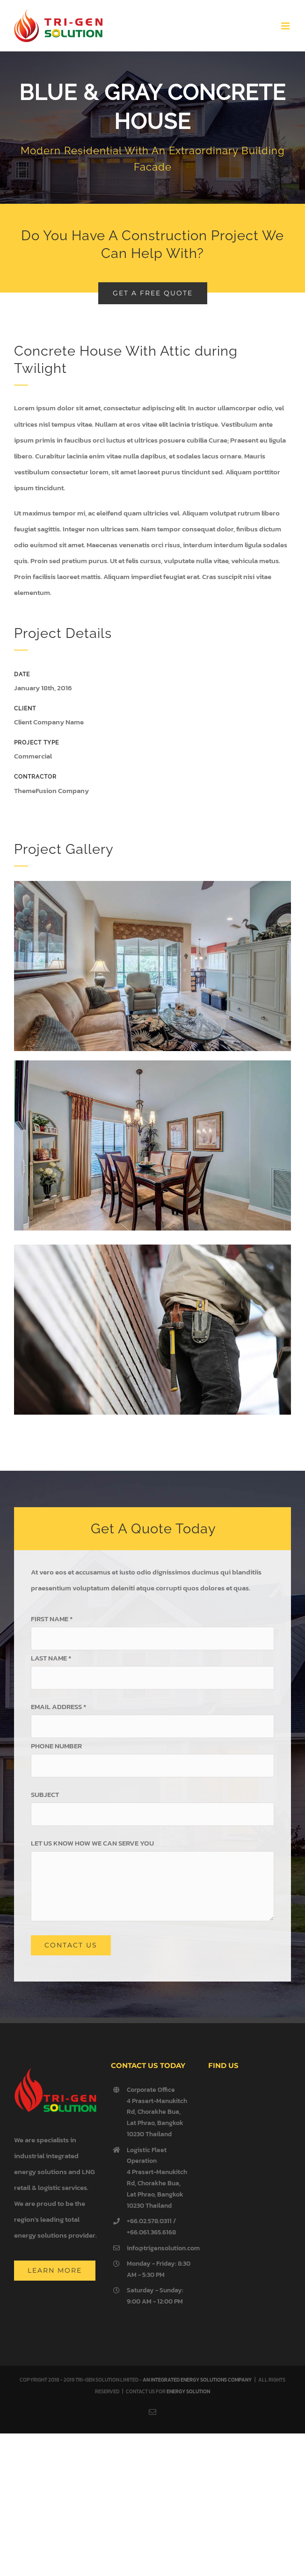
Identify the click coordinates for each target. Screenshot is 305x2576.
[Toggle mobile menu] (286, 26)
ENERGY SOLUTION (188, 2391)
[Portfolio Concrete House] (152, 127)
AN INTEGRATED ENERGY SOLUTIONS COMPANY (197, 2379)
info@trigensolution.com (160, 2248)
